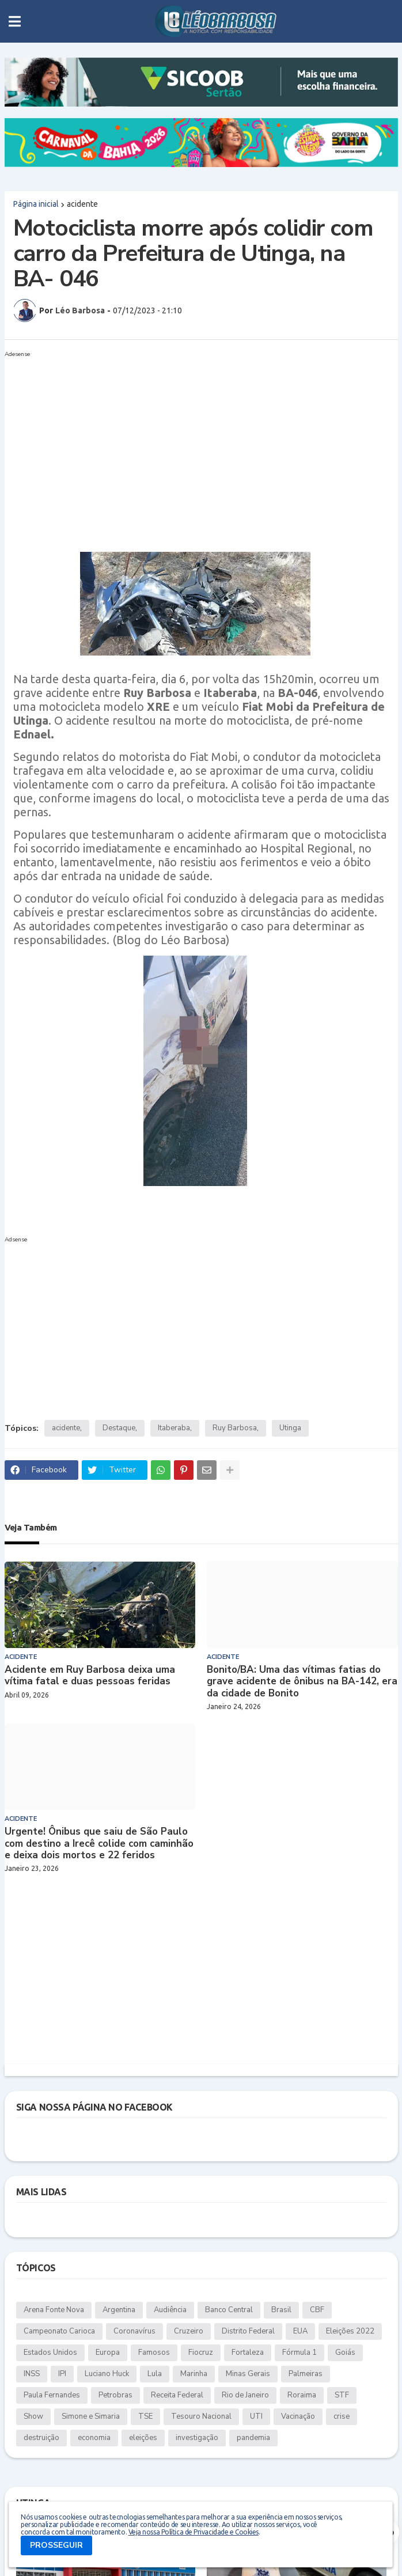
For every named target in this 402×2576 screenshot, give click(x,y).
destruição (41, 2438)
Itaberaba (174, 1428)
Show (33, 2416)
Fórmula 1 (299, 2352)
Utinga (290, 1428)
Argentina (119, 2310)
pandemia (253, 2438)
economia (94, 2438)
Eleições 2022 (350, 2331)
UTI (256, 2416)
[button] (14, 21)
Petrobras (115, 2395)
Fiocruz (200, 2352)
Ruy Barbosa (235, 1428)
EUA (300, 2331)
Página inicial (36, 204)
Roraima (301, 2395)
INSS (32, 2374)
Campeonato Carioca (59, 2331)
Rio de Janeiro (245, 2395)
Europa (108, 2352)
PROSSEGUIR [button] (56, 2545)
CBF (317, 2310)
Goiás (345, 2352)
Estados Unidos (50, 2352)
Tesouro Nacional (201, 2416)
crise (341, 2416)
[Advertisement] (190, 442)
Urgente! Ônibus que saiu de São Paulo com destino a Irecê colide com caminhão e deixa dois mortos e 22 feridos (99, 1843)
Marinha (193, 2374)
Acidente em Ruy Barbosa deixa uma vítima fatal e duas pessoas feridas (90, 1676)
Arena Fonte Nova (54, 2310)
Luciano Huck (107, 2374)
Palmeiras (306, 2374)
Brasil (281, 2310)
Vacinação (298, 2416)
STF (342, 2395)
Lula (154, 2374)
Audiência (170, 2310)
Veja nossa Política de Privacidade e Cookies (193, 2532)
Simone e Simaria (91, 2416)
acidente (82, 204)
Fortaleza (248, 2352)
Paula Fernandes (52, 2395)
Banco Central (229, 2310)
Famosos (154, 2352)
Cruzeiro (188, 2331)
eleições (143, 2438)
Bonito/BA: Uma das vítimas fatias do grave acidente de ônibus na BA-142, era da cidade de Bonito (302, 1681)
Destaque (119, 1428)
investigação (197, 2438)
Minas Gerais (248, 2374)
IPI (62, 2374)
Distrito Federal (248, 2331)
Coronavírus (134, 2331)
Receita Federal (177, 2395)
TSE (145, 2416)
